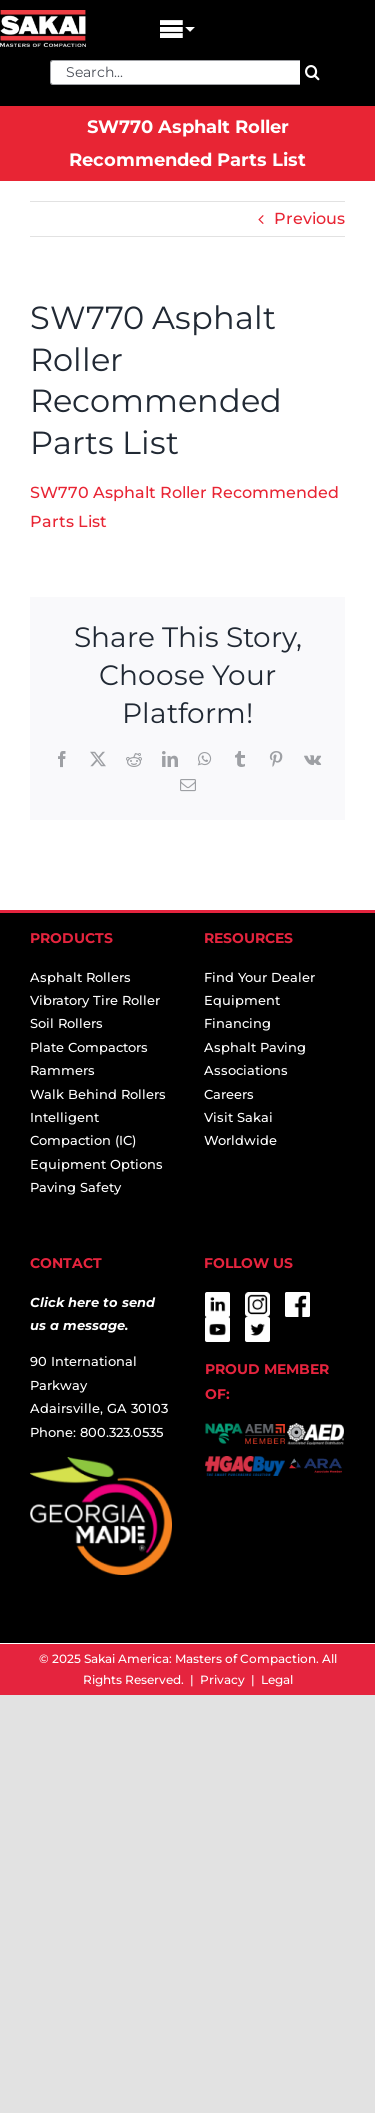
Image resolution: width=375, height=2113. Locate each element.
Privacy (222, 1679)
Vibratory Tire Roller (95, 1000)
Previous (309, 218)
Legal (277, 1679)
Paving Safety (75, 1187)
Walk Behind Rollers (98, 1094)
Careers (229, 1094)
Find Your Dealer (259, 977)
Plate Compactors (89, 1047)
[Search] (312, 72)
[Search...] (175, 72)
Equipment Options (96, 1164)
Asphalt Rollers (80, 977)
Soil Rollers (66, 1023)
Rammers (62, 1070)
